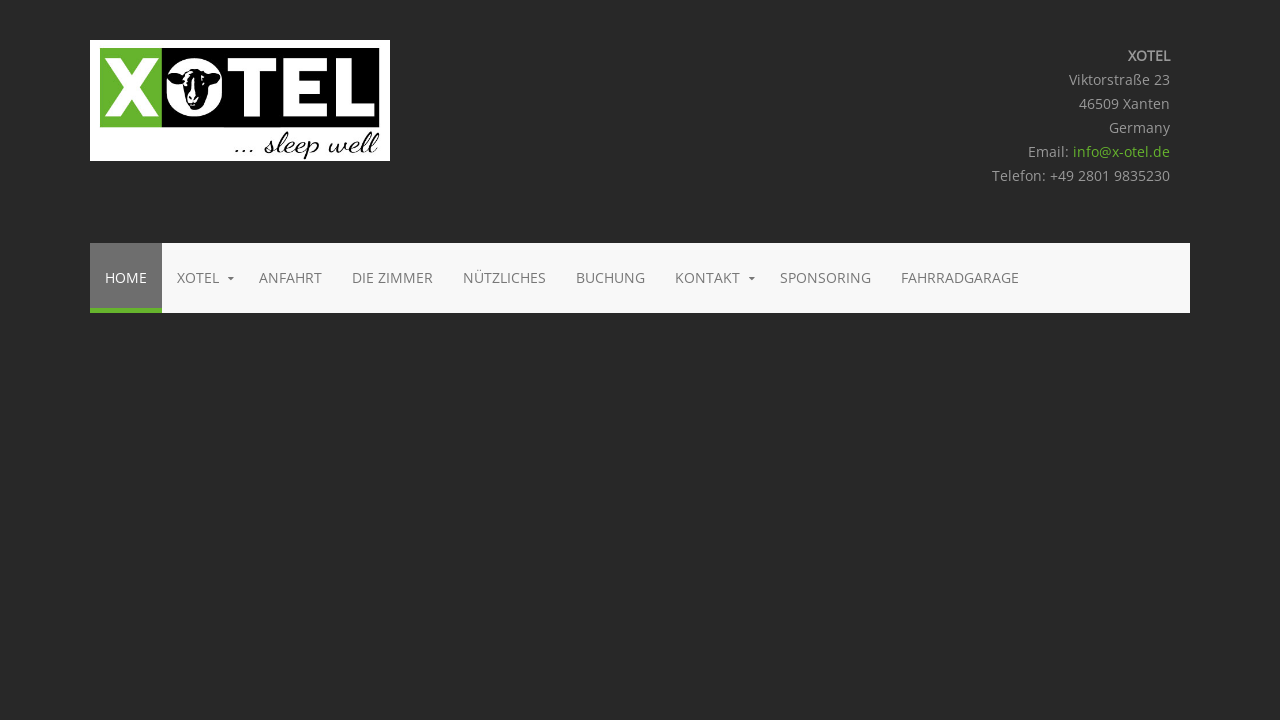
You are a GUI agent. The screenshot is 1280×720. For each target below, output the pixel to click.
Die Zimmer (392, 277)
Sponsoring (825, 277)
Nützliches (504, 277)
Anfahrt (290, 277)
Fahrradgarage (960, 277)
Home (126, 277)
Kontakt (707, 277)
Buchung (610, 277)
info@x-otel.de (1121, 151)
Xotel (198, 277)
